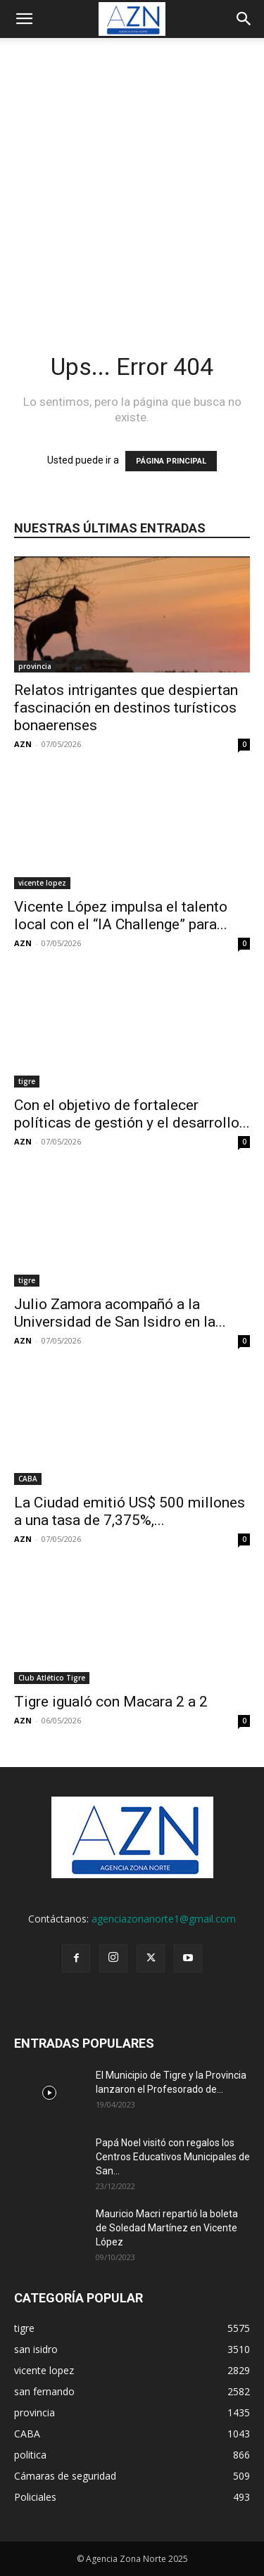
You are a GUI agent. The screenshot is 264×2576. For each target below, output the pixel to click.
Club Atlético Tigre (51, 1678)
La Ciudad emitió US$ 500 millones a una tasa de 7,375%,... (129, 1511)
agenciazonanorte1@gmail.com (164, 1918)
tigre (26, 1081)
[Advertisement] (132, 177)
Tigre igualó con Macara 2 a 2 (111, 1701)
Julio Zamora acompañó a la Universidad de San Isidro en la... (120, 1313)
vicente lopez (42, 883)
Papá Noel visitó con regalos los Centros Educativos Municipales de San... (173, 2156)
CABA (27, 1479)
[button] (23, 19)
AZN (23, 744)
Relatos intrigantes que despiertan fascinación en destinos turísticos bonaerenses (126, 708)
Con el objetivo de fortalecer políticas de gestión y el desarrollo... (132, 1114)
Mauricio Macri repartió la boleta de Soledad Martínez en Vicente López (167, 2227)
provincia (34, 666)
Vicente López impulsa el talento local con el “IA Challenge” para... (120, 915)
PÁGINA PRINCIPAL (171, 461)
